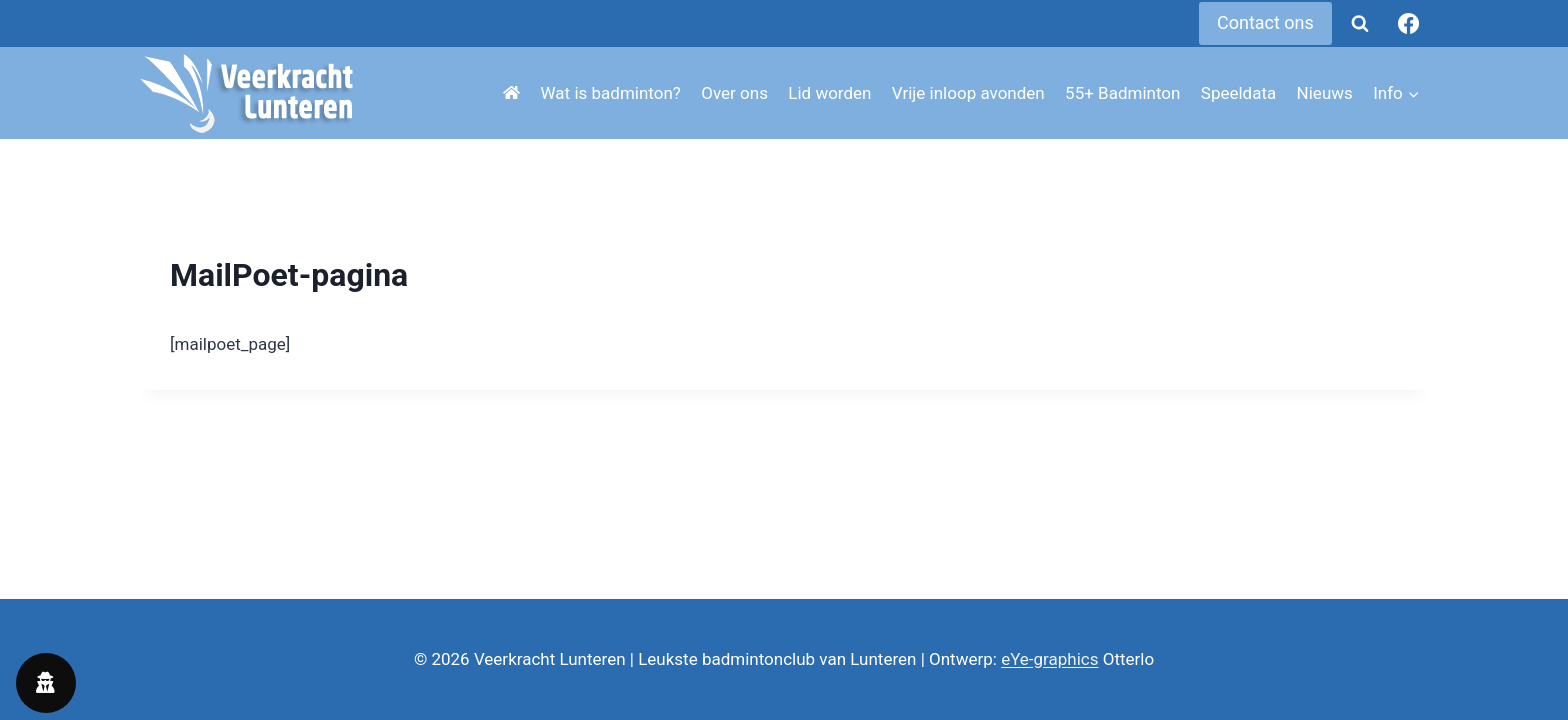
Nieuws (1325, 93)
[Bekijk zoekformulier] (1360, 24)
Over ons (734, 93)
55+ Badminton (1122, 93)
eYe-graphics (1049, 659)
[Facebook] (1409, 24)
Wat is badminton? (611, 93)
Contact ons (1265, 22)
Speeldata (1238, 93)
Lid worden (829, 93)
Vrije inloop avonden (968, 93)
